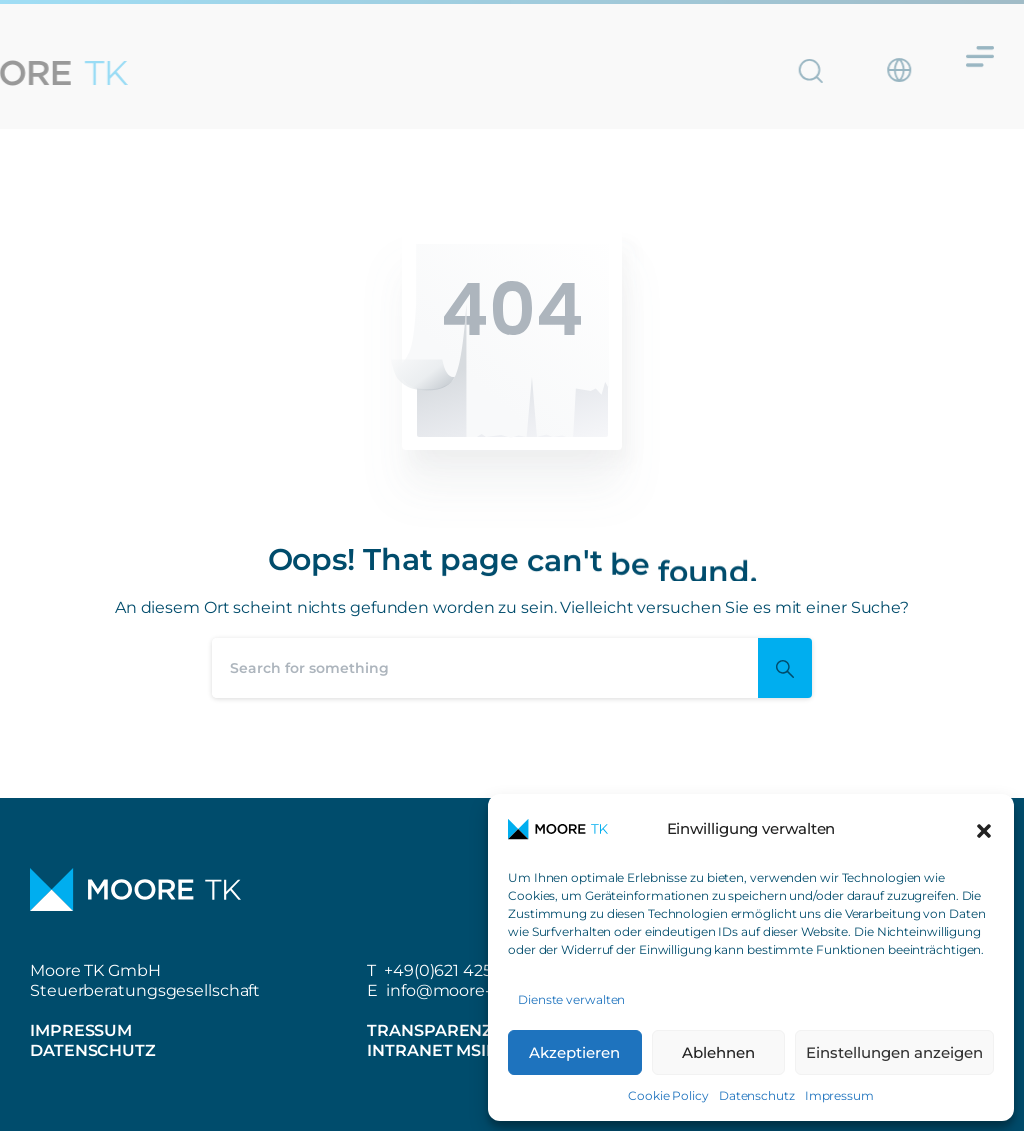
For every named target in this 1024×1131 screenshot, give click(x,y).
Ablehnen (718, 1052)
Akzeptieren (574, 1052)
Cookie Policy (668, 1095)
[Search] (485, 668)
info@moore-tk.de (458, 990)
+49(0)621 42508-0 (456, 970)
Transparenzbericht (467, 1030)
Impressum (839, 1095)
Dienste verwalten (571, 999)
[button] (984, 829)
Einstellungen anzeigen (894, 1052)
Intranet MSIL (431, 1050)
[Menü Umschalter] (980, 49)
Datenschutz (757, 1095)
